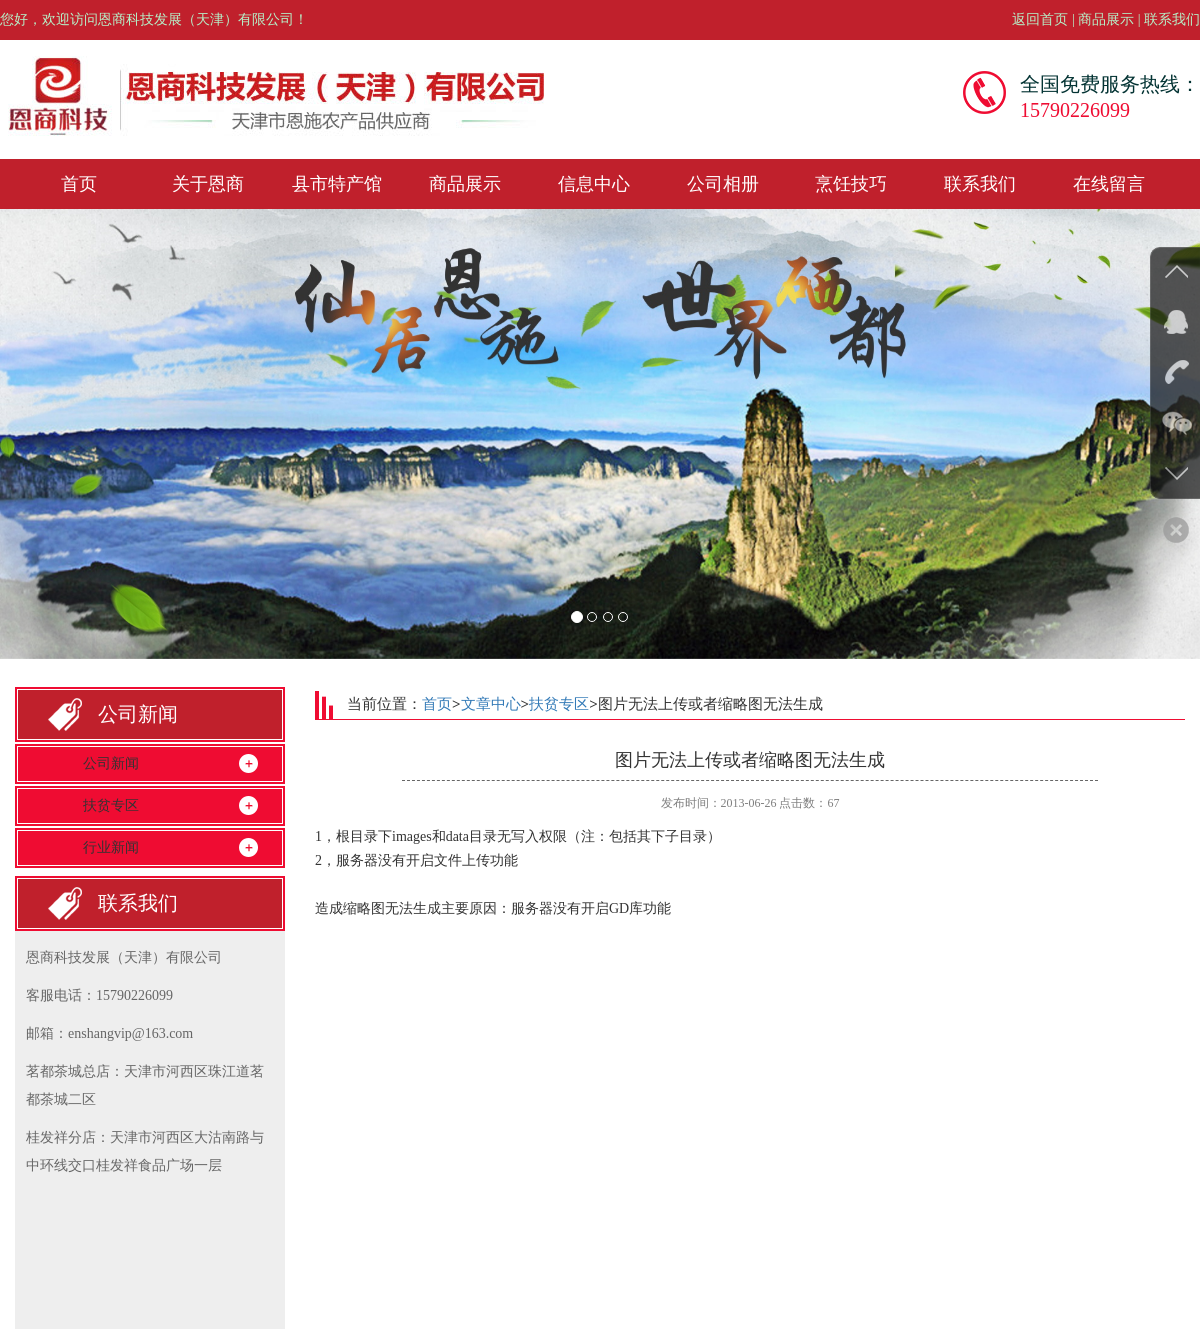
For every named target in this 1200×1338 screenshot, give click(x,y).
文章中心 (491, 704)
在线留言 (1109, 184)
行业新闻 (111, 847)
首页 (79, 184)
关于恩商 (208, 184)
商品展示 (1106, 19)
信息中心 (594, 184)
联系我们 (1172, 19)
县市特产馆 (337, 184)
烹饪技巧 (851, 184)
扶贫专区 (111, 805)
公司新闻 (111, 763)
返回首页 (1040, 19)
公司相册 (723, 184)
